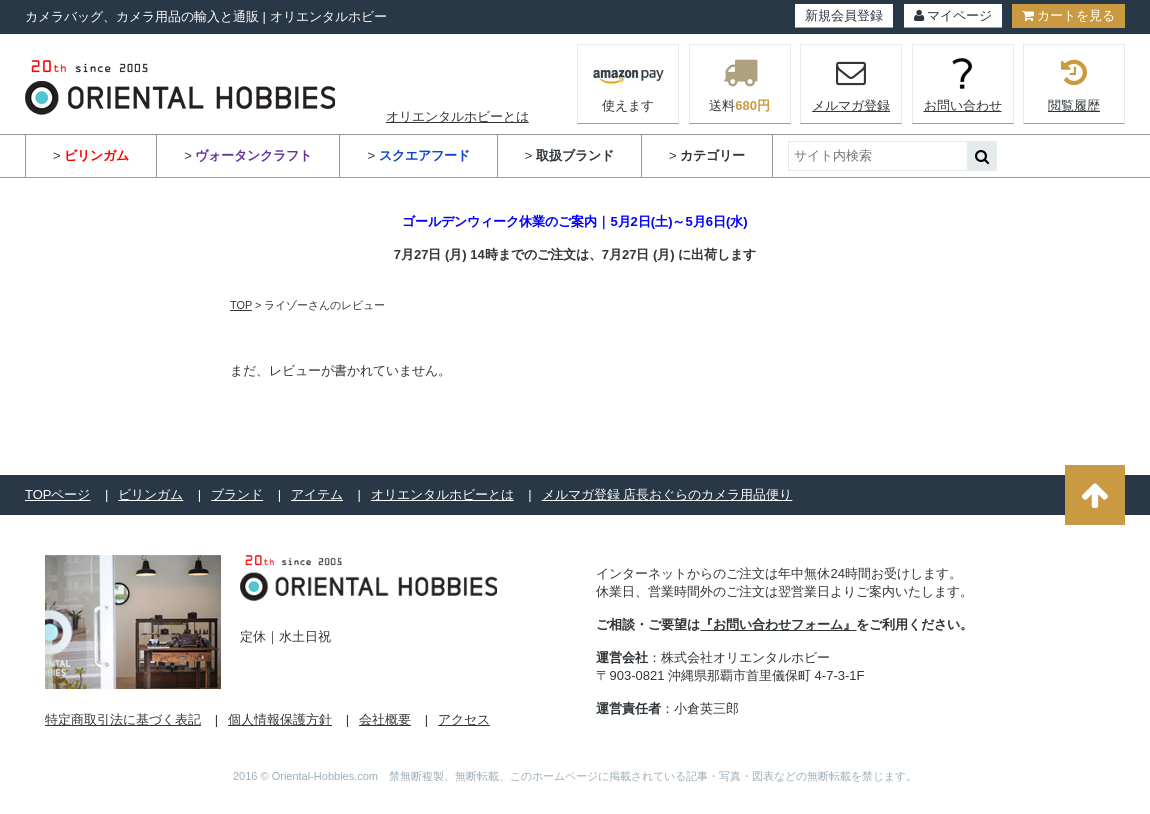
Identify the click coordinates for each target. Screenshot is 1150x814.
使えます (628, 82)
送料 (740, 84)
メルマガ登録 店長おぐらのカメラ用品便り (667, 494)
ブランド (237, 494)
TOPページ (58, 494)
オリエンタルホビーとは (457, 116)
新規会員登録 (844, 15)
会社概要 (385, 719)
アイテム (317, 494)
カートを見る (1068, 15)
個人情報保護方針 (280, 719)
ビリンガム (150, 494)
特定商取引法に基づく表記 (123, 719)
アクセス (464, 719)
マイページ (953, 15)
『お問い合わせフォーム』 (778, 624)
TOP (241, 305)
